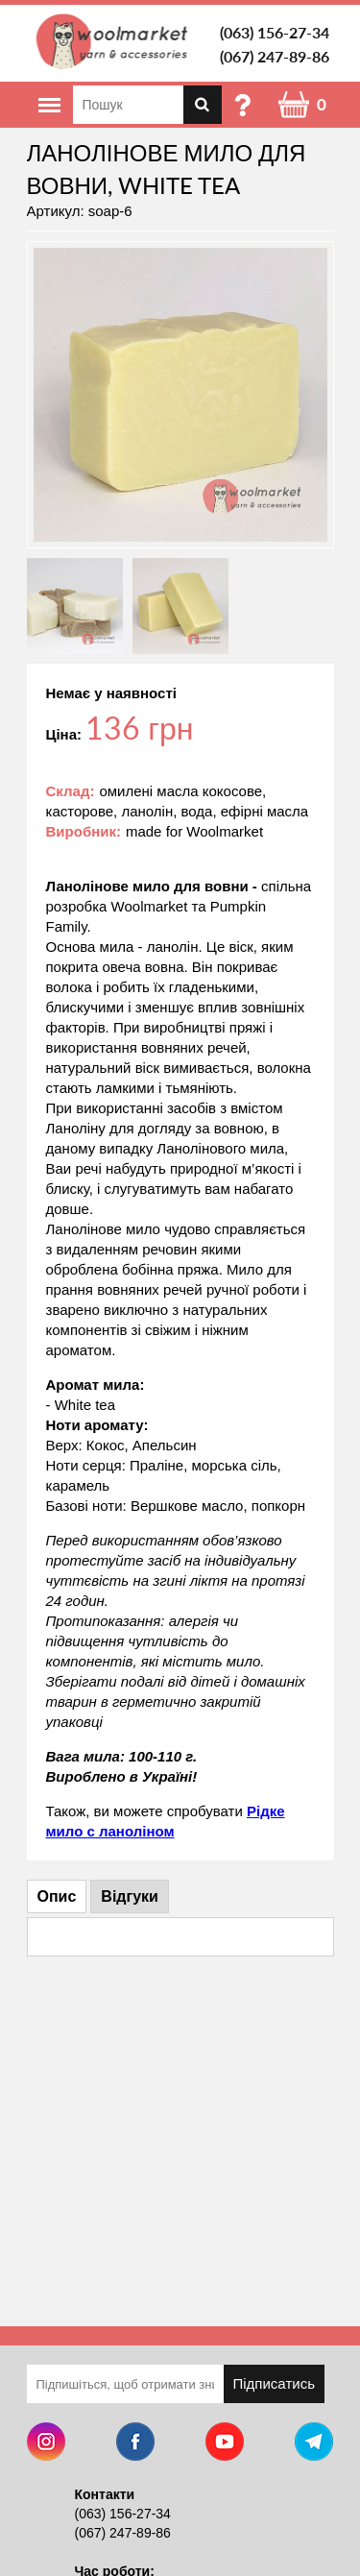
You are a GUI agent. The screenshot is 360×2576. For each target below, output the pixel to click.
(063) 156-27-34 (274, 32)
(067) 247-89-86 (274, 56)
